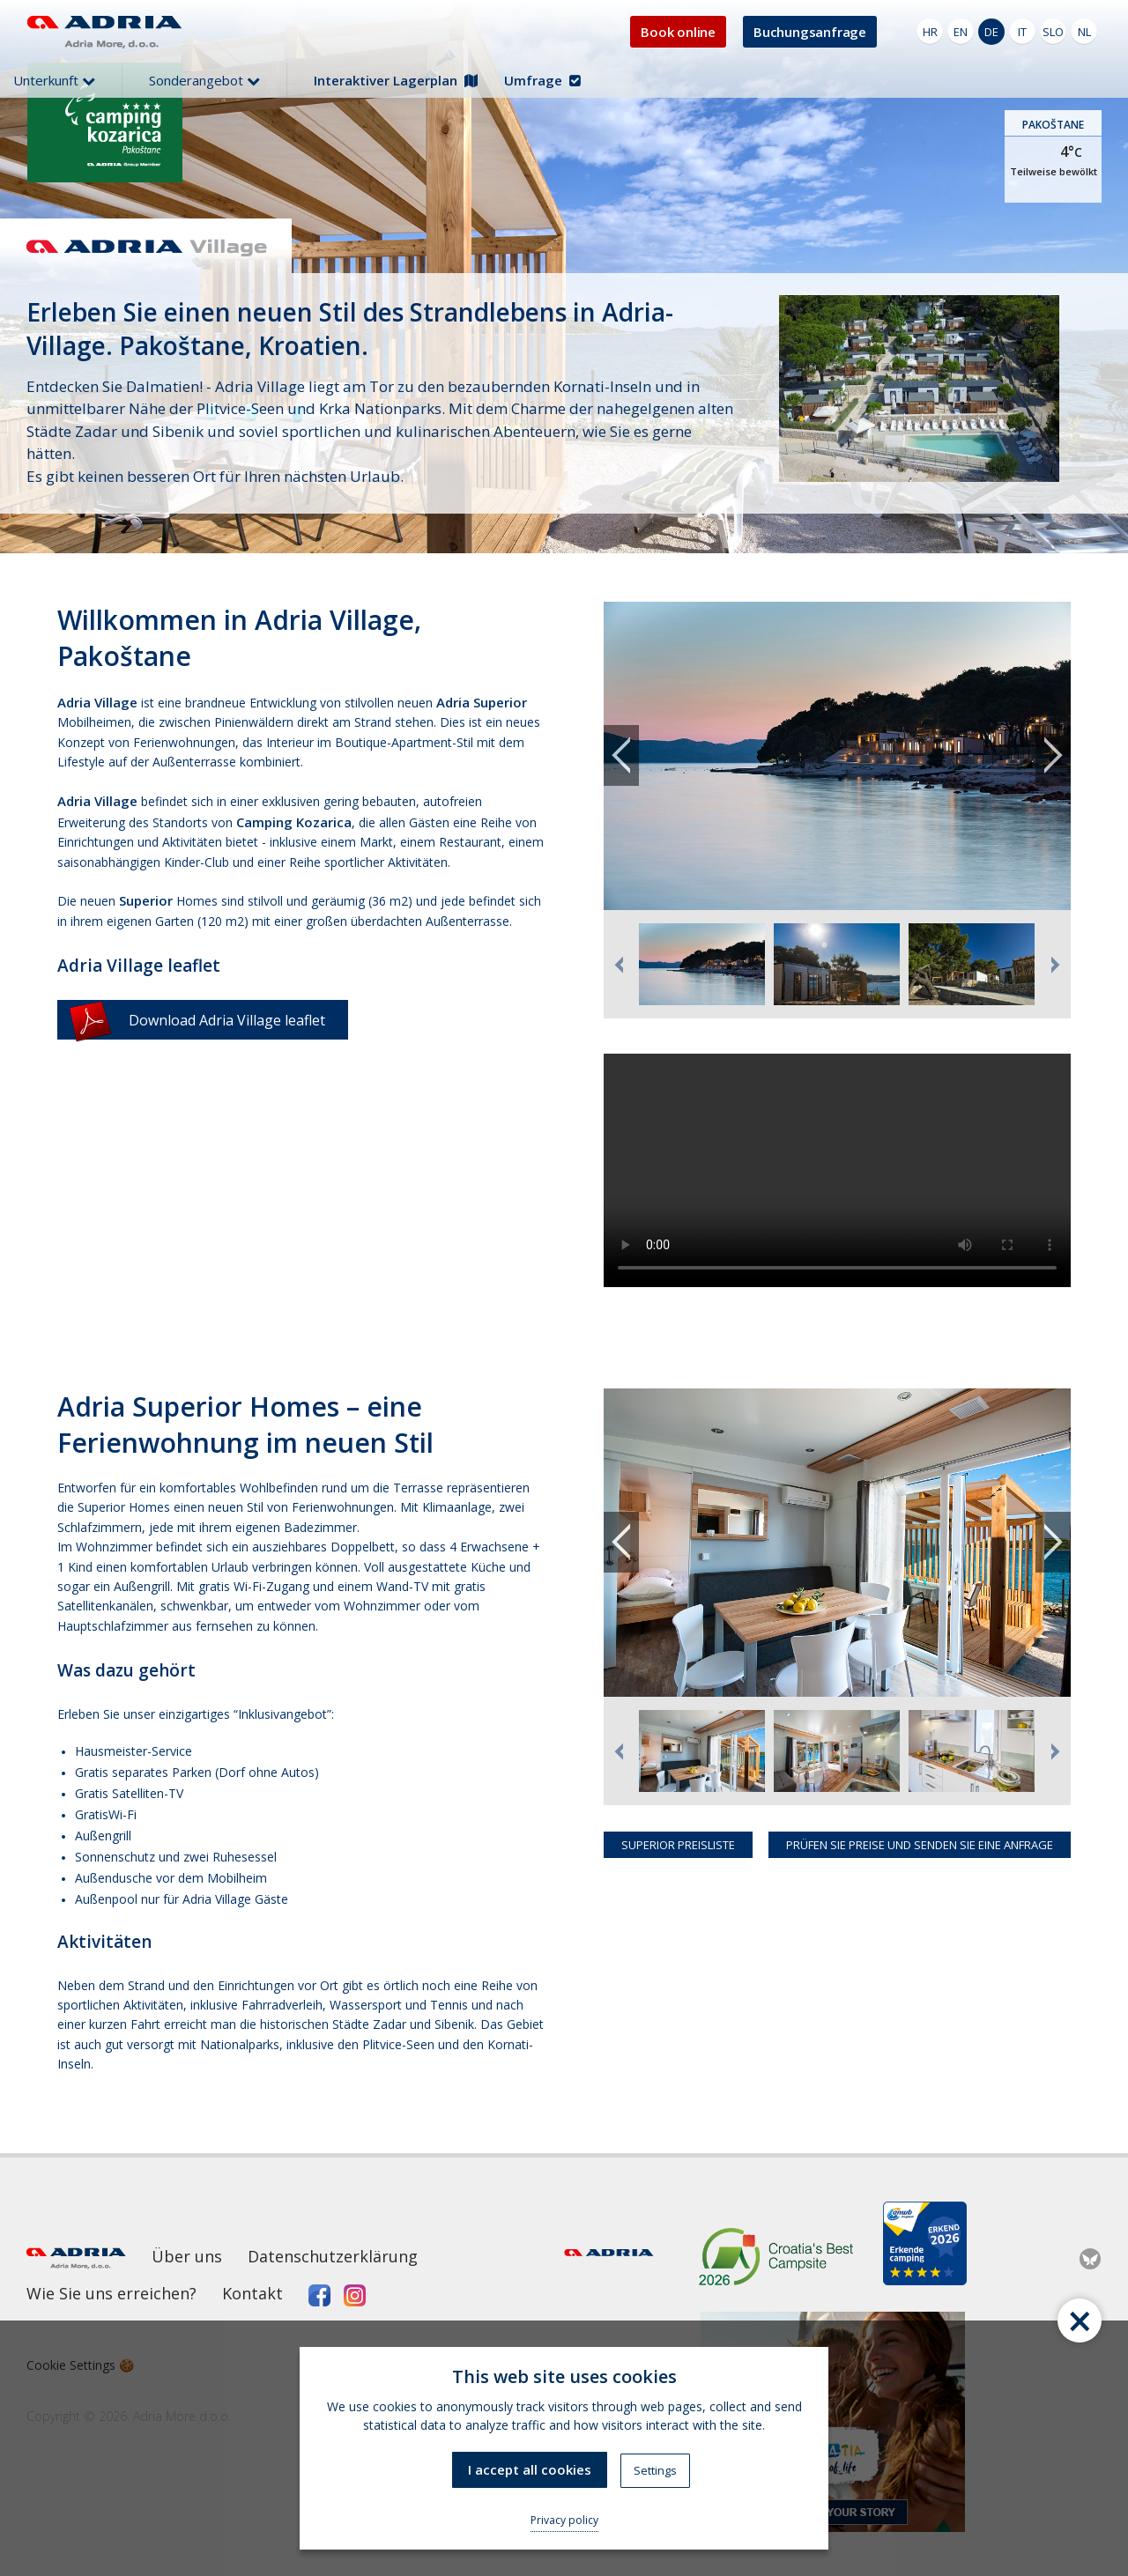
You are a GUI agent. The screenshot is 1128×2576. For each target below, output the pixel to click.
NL (1084, 32)
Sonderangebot (204, 80)
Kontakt (252, 2293)
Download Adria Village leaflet (197, 1020)
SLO (1053, 32)
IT (1022, 32)
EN (961, 32)
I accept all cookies (529, 2469)
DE (991, 32)
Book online (678, 32)
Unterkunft (54, 80)
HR (930, 32)
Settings (655, 2470)
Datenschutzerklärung (333, 2256)
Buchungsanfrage (809, 32)
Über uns (187, 2256)
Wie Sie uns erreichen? (111, 2293)
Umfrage (542, 80)
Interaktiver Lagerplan (396, 80)
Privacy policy (564, 2520)
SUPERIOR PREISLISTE (678, 1845)
